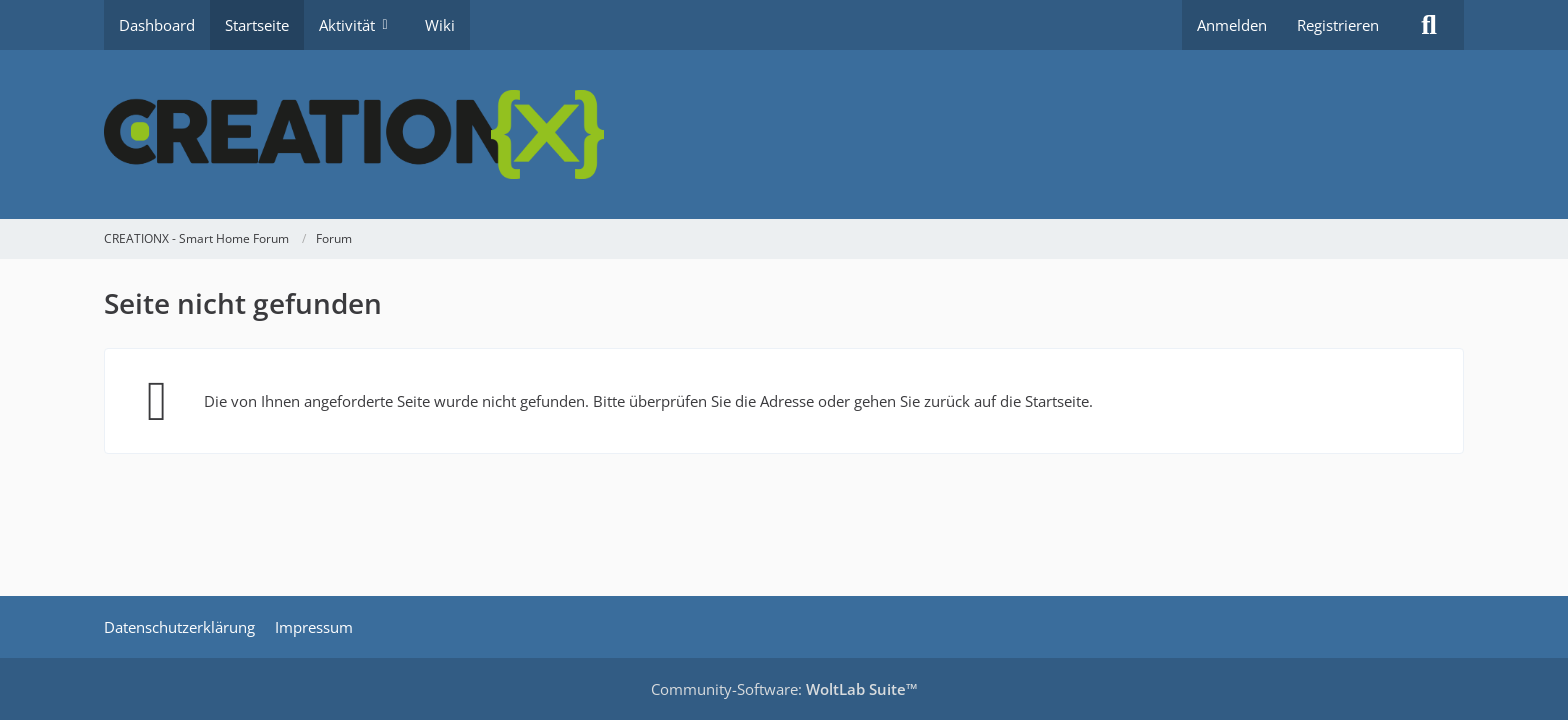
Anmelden (1232, 25)
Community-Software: (784, 689)
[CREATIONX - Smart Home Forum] (784, 134)
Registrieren (1338, 25)
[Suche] (1429, 25)
